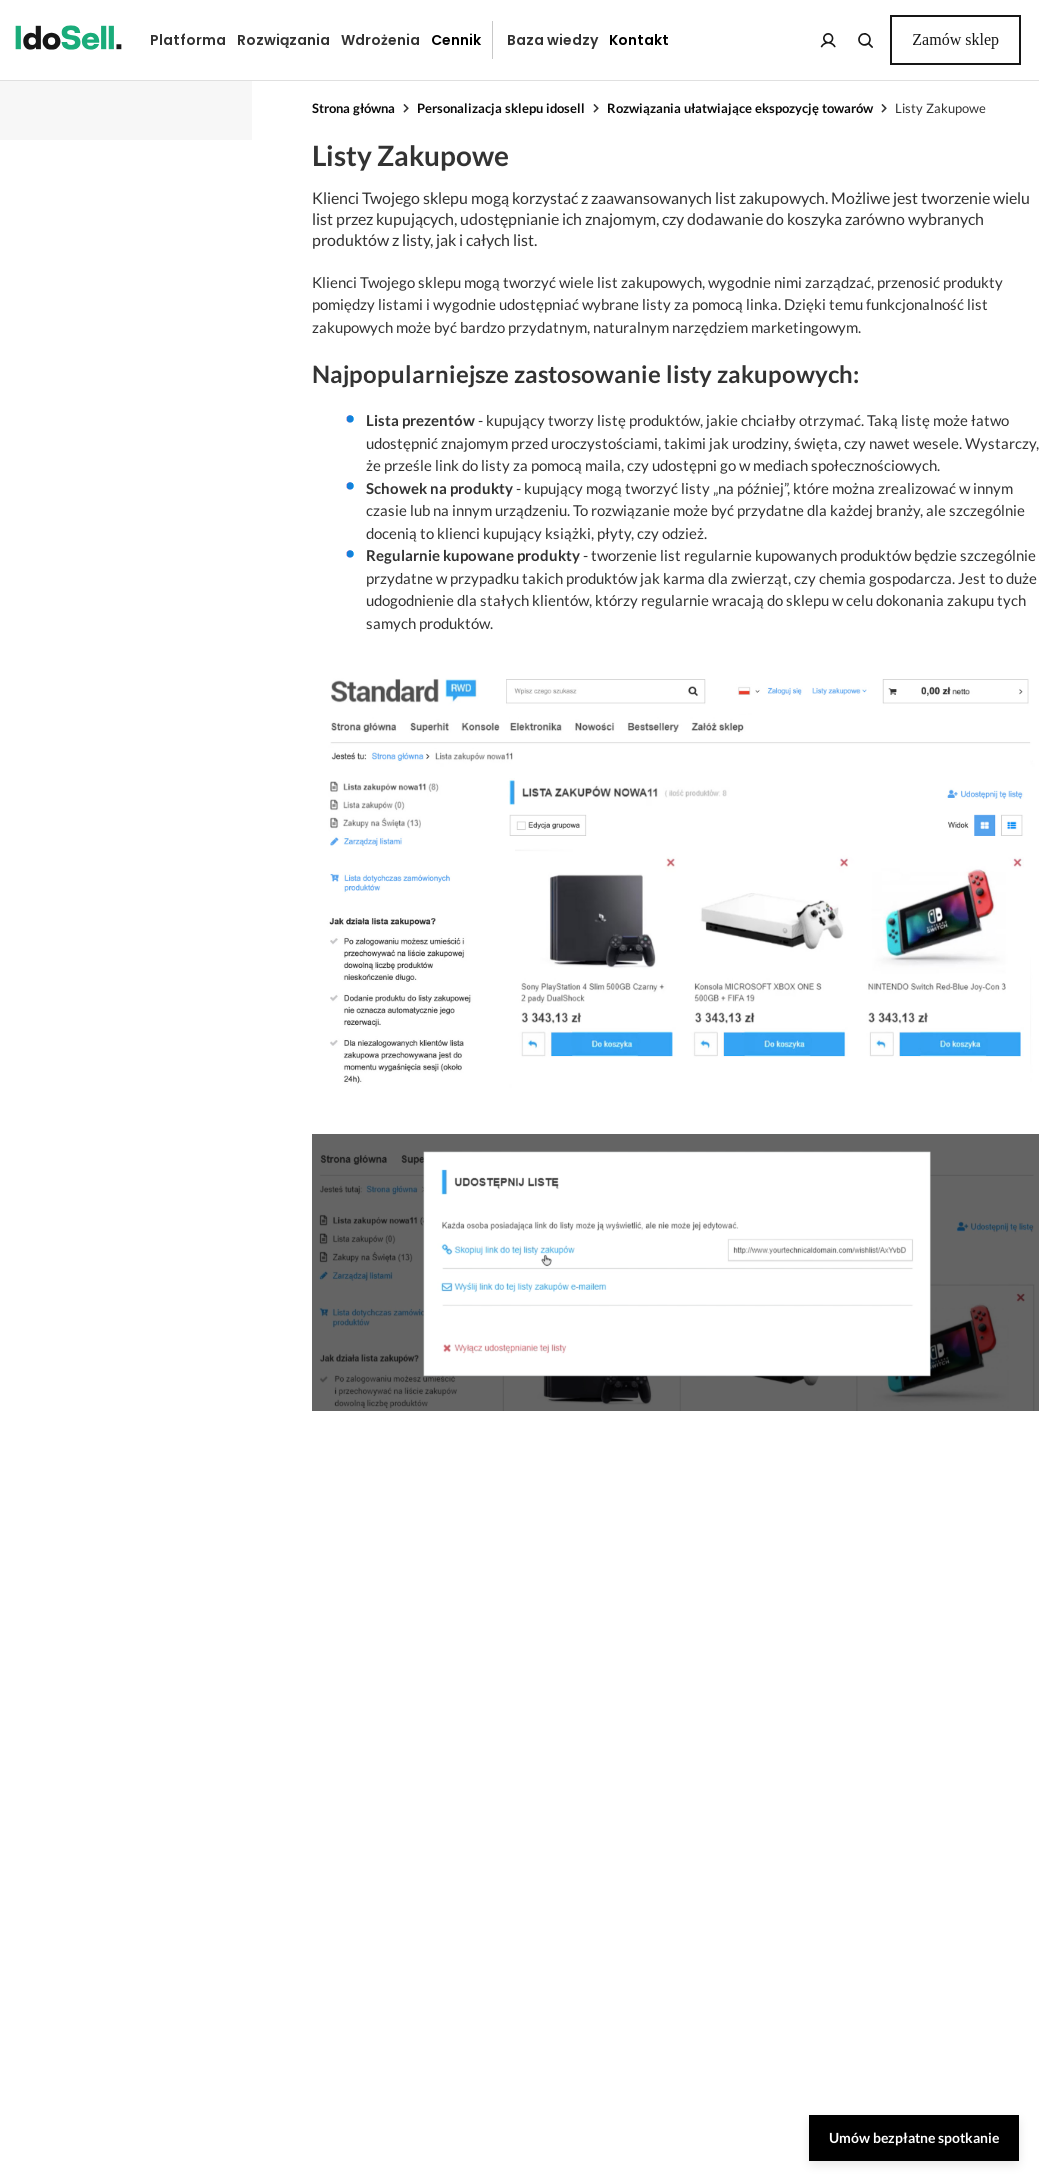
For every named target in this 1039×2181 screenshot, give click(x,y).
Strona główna (353, 108)
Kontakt (639, 40)
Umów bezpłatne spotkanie (914, 2137)
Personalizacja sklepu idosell (501, 108)
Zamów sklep (955, 39)
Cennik (456, 40)
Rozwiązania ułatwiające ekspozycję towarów (740, 108)
